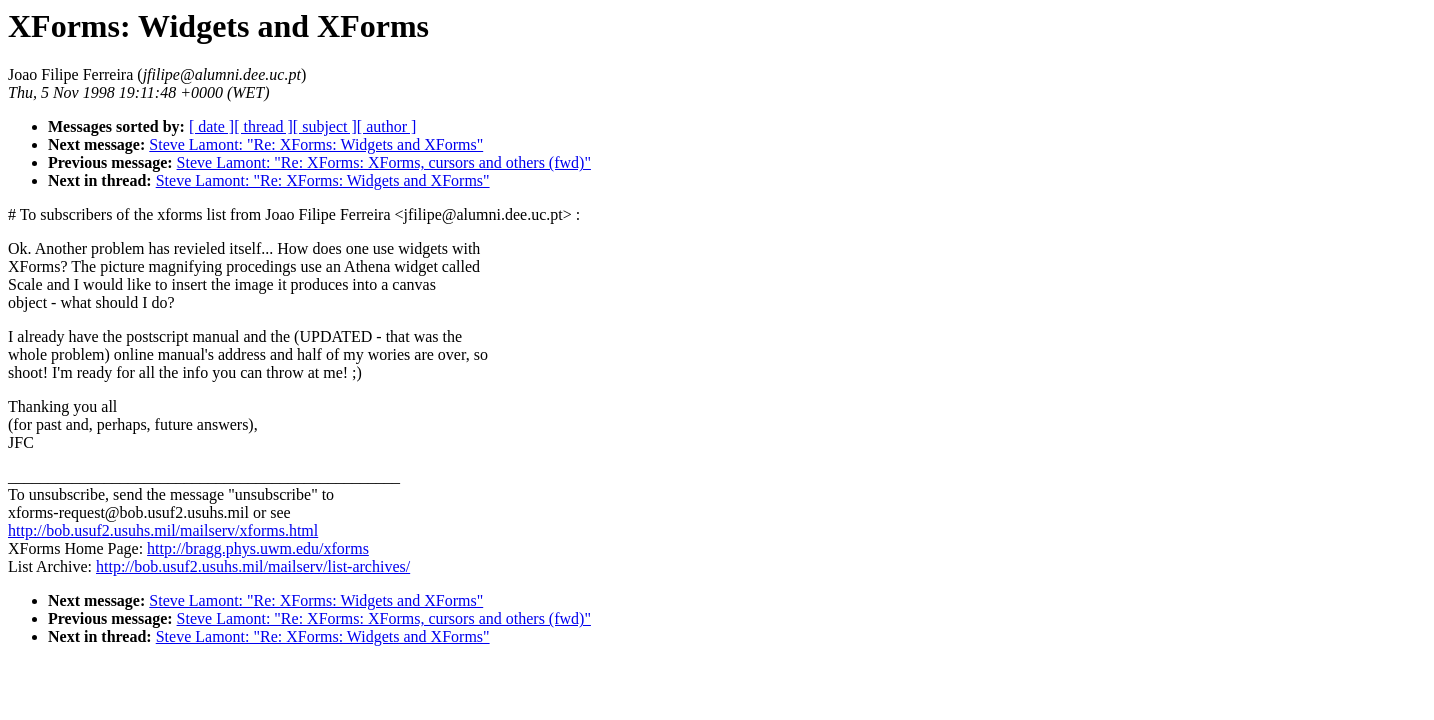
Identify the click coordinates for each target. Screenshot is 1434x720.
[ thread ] (263, 126)
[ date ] (211, 126)
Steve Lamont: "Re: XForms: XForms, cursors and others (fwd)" (384, 162)
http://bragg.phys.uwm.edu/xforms (258, 548)
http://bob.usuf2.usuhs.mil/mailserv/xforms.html (163, 530)
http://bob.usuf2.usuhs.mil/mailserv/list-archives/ (253, 566)
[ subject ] (325, 126)
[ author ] (387, 126)
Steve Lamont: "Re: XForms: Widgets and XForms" (316, 144)
